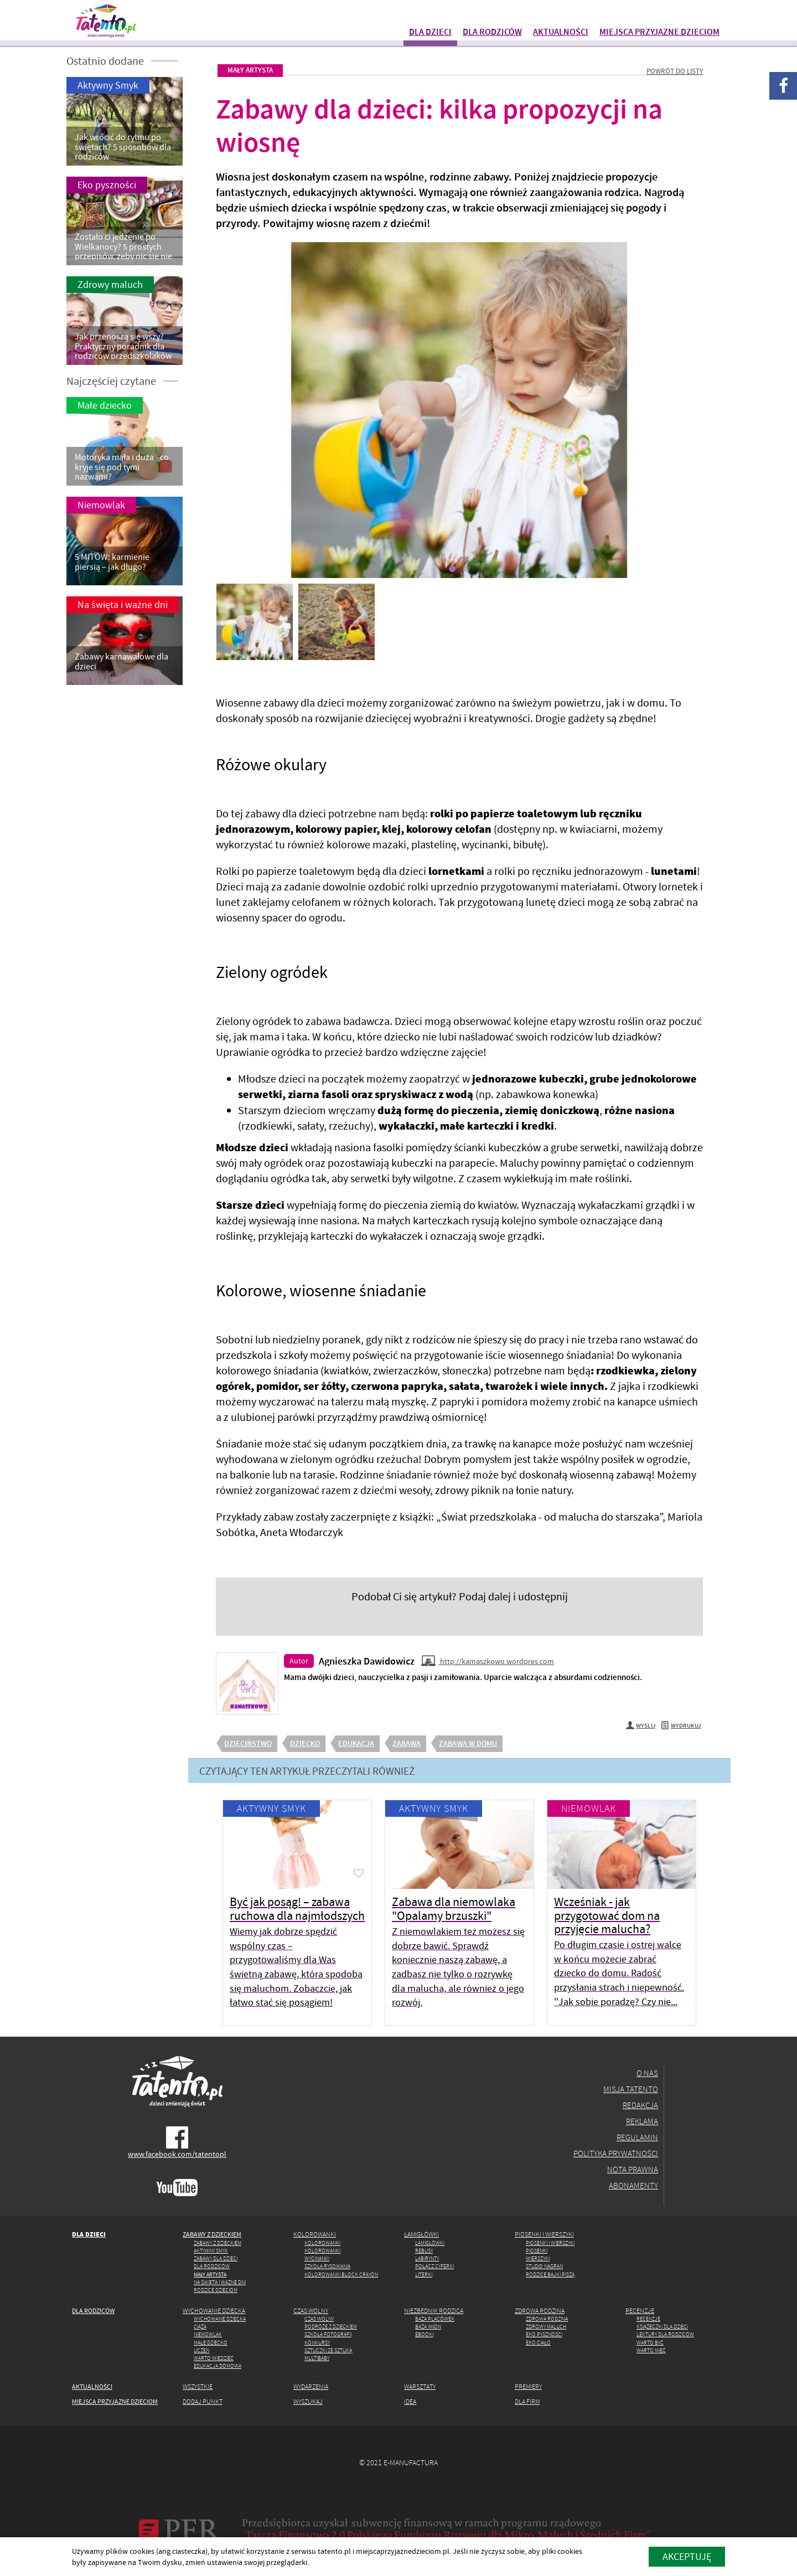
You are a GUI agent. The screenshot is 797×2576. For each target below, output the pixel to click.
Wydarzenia (310, 2386)
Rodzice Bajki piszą (550, 2274)
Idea (410, 2401)
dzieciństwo (248, 1743)
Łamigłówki (421, 2234)
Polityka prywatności (615, 2153)
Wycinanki (316, 2258)
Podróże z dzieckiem (330, 2326)
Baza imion (428, 2326)
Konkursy (317, 2342)
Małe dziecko (210, 2342)
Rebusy (424, 2250)
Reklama (642, 2121)
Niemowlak (588, 1808)
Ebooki (424, 2334)
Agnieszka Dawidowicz (367, 1661)
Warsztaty (420, 2386)
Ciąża (200, 2326)
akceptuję (687, 2556)
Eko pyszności (544, 2334)
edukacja (356, 1743)
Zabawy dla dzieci (215, 2258)
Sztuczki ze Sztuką (328, 2350)
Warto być (650, 2342)
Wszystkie (198, 2386)
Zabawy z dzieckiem (212, 2234)
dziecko (305, 1743)
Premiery (528, 2386)
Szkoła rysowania (327, 2266)
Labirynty (427, 2258)
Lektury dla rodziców (665, 2334)
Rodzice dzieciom (215, 2290)
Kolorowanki (314, 2234)
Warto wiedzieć (214, 2358)
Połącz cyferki (434, 2266)
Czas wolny (310, 2310)
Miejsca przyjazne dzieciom (659, 31)
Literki (423, 2274)
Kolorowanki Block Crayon (341, 2274)
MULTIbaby (316, 2358)
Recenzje (639, 2310)
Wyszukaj (308, 2401)
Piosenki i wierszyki (544, 2234)
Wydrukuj (681, 1726)
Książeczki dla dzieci (662, 2326)
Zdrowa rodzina (540, 2310)
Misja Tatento (630, 2089)
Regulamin (637, 2137)
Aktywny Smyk (271, 1808)
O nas (647, 2073)
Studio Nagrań (544, 2266)
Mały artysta (250, 70)
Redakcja (640, 2105)
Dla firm (527, 2401)
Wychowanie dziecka (214, 2310)
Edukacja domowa (217, 2365)
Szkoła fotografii (327, 2334)
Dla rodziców (492, 31)
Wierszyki (538, 2258)
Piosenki (536, 2250)
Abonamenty (633, 2185)
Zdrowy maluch (546, 2326)
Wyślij (640, 1726)
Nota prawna (632, 2169)
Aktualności (560, 31)
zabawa (406, 1743)
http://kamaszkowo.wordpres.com (487, 1661)
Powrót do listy (674, 71)
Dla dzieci (430, 31)
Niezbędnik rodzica (433, 2310)
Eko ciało (538, 2342)
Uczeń (201, 2350)
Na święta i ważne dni (220, 2282)
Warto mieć (651, 2350)
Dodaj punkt (202, 2401)
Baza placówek (434, 2318)
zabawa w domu (468, 1743)
